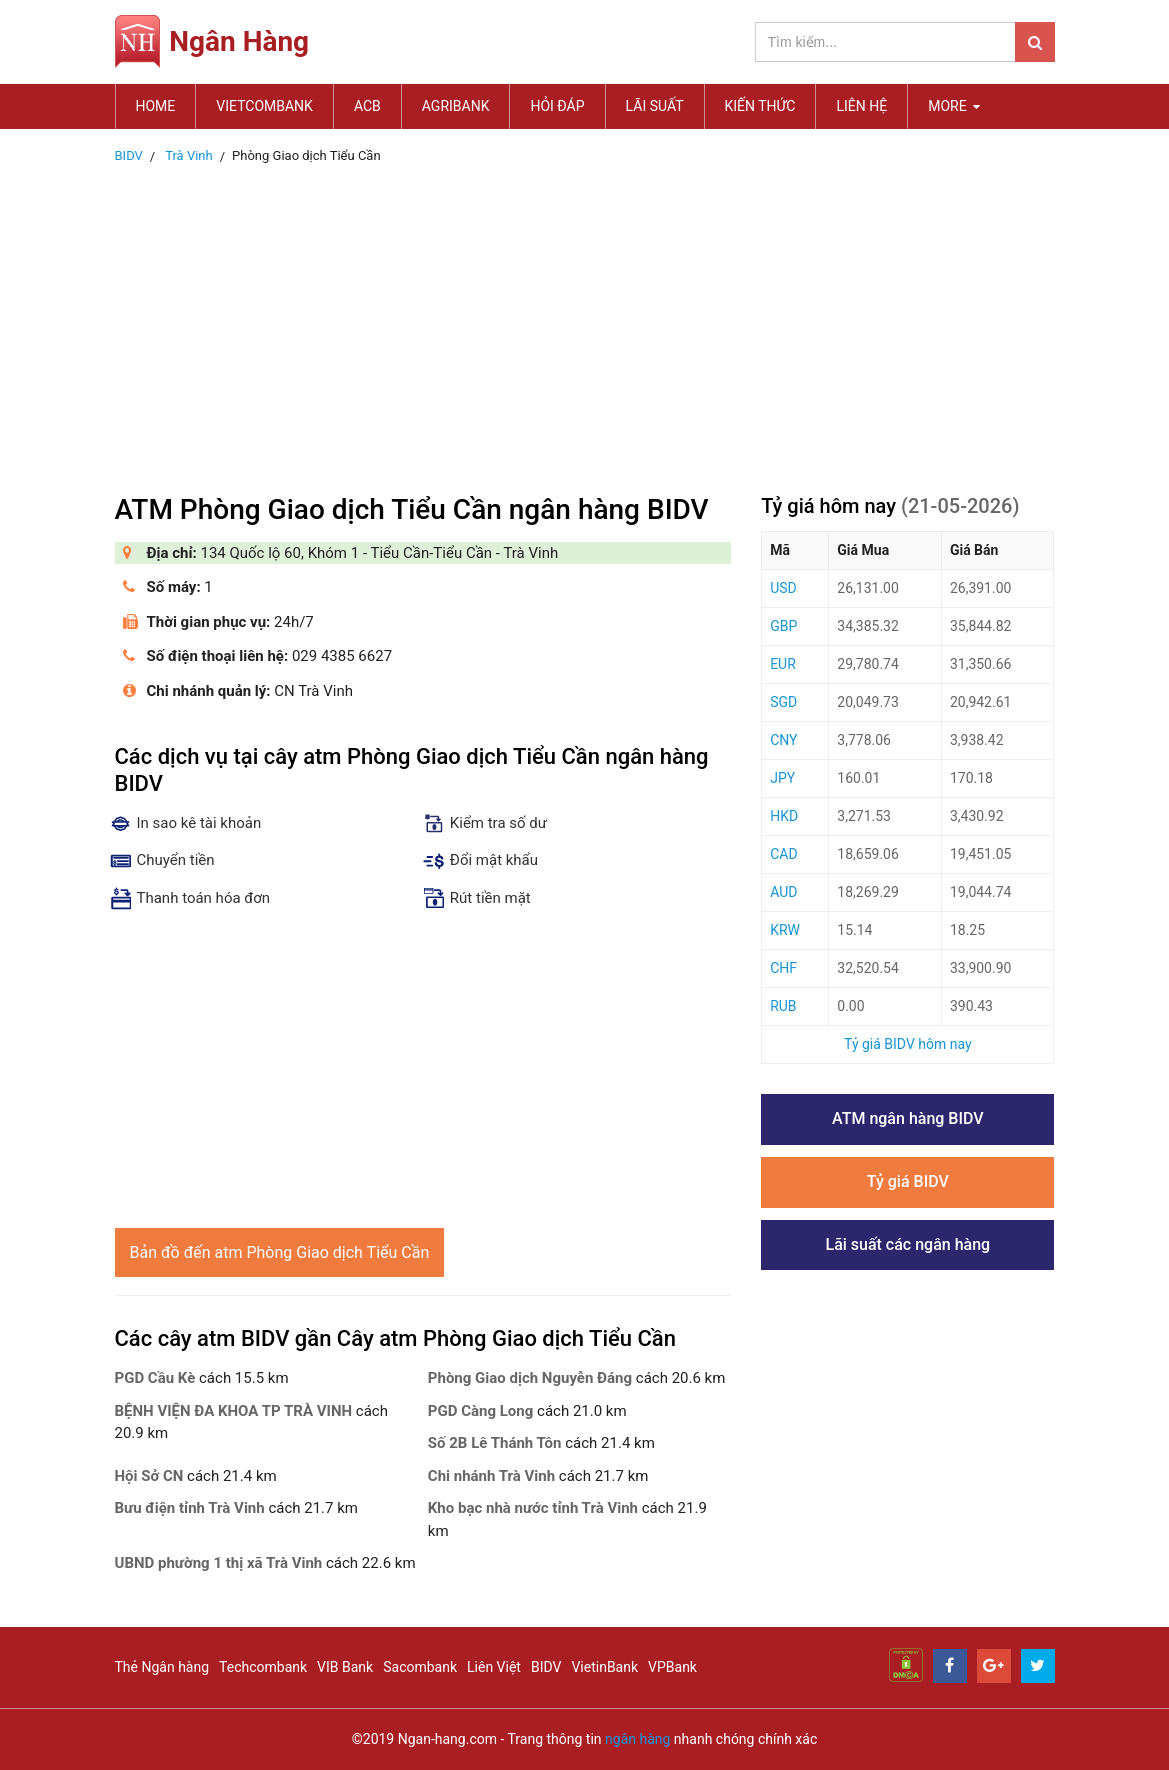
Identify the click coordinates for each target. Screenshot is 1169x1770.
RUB (783, 1006)
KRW (785, 930)
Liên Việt (494, 1667)
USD (783, 588)
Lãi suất (655, 106)
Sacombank (420, 1667)
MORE (954, 106)
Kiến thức (760, 106)
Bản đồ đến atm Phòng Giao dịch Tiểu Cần (280, 1252)
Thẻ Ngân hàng (162, 1667)
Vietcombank (264, 106)
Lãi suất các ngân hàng (907, 1244)
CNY (783, 740)
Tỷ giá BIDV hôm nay (908, 1044)
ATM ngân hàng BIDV (908, 1118)
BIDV (546, 1667)
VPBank (672, 1667)
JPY (782, 778)
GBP (783, 626)
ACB (367, 106)
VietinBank (604, 1667)
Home (156, 106)
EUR (783, 664)
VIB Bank (345, 1667)
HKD (784, 816)
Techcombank (263, 1667)
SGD (783, 702)
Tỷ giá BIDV (908, 1181)
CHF (783, 968)
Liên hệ (861, 106)
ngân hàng (637, 1739)
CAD (783, 854)
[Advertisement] (585, 323)
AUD (783, 892)
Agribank (456, 106)
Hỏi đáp (557, 106)
